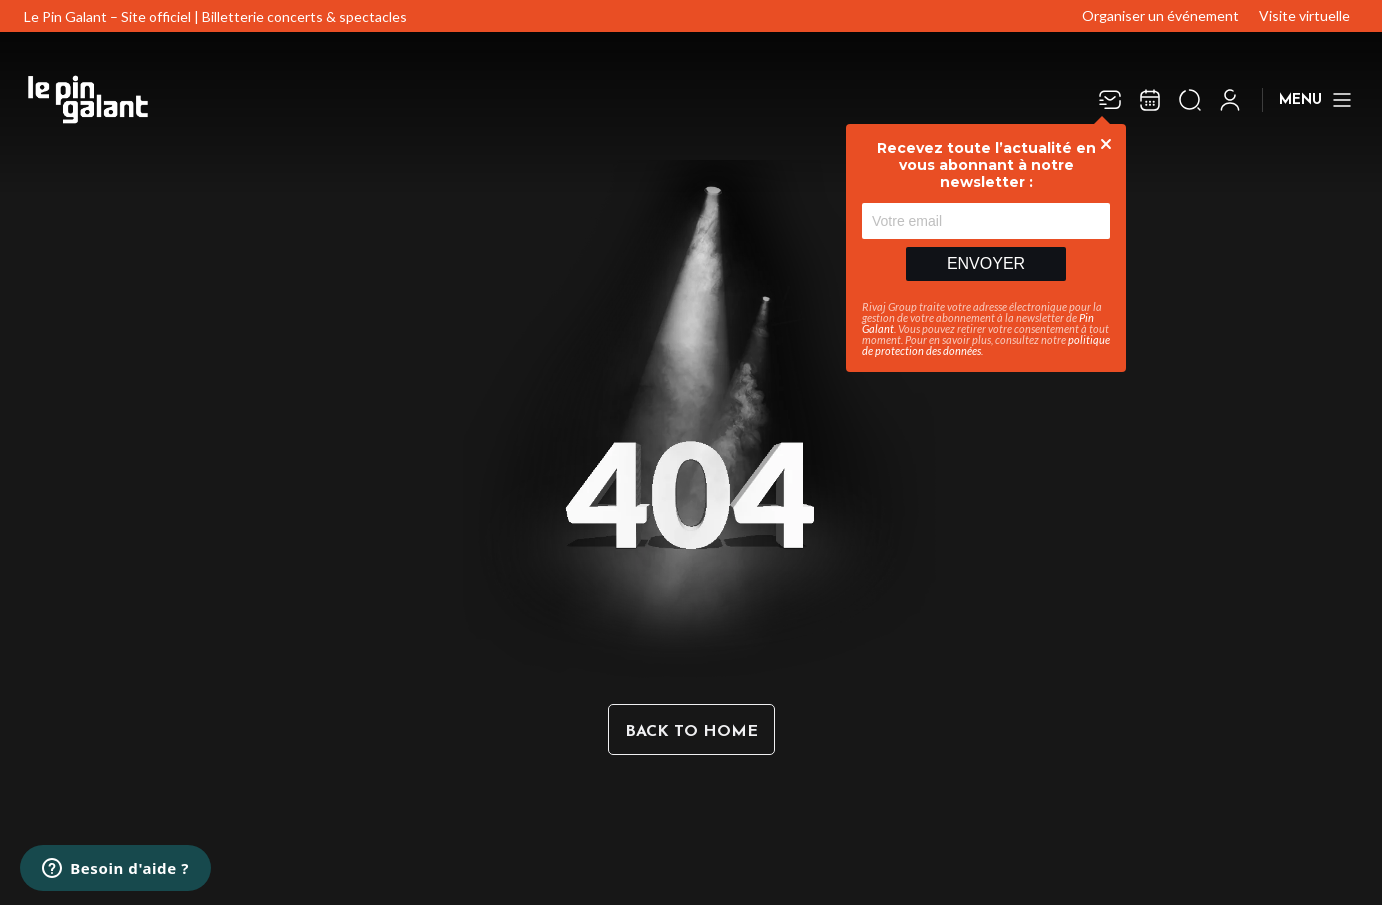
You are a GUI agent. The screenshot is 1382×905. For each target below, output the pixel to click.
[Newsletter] (1110, 100)
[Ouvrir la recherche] (1190, 100)
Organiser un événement (1160, 15)
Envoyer (986, 263)
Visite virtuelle (1304, 15)
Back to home (691, 732)
